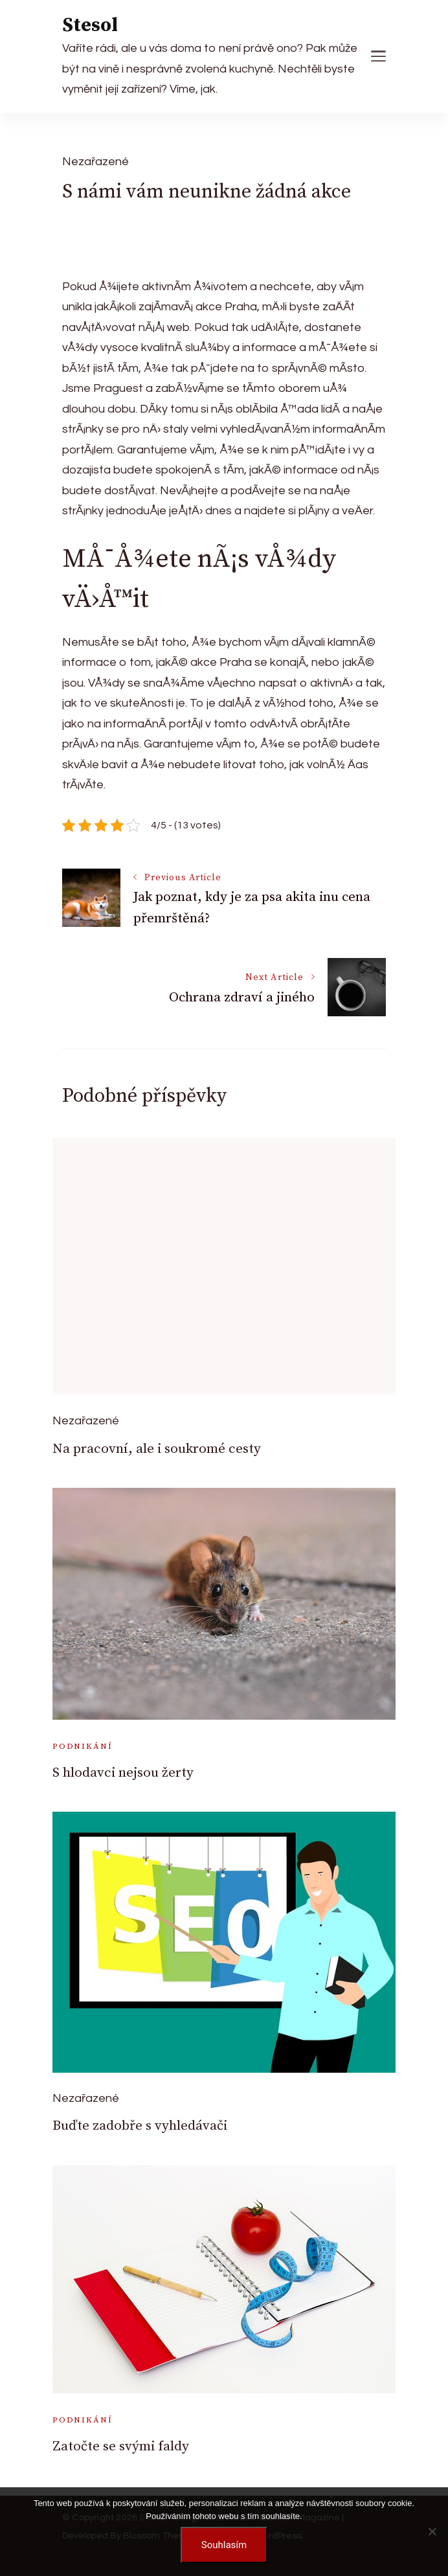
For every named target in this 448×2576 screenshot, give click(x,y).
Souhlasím (224, 2545)
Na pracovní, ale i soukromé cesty (156, 1449)
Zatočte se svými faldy (120, 2446)
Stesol (90, 25)
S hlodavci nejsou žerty (123, 1772)
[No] (431, 2531)
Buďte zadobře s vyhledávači (139, 2125)
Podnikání (82, 1746)
